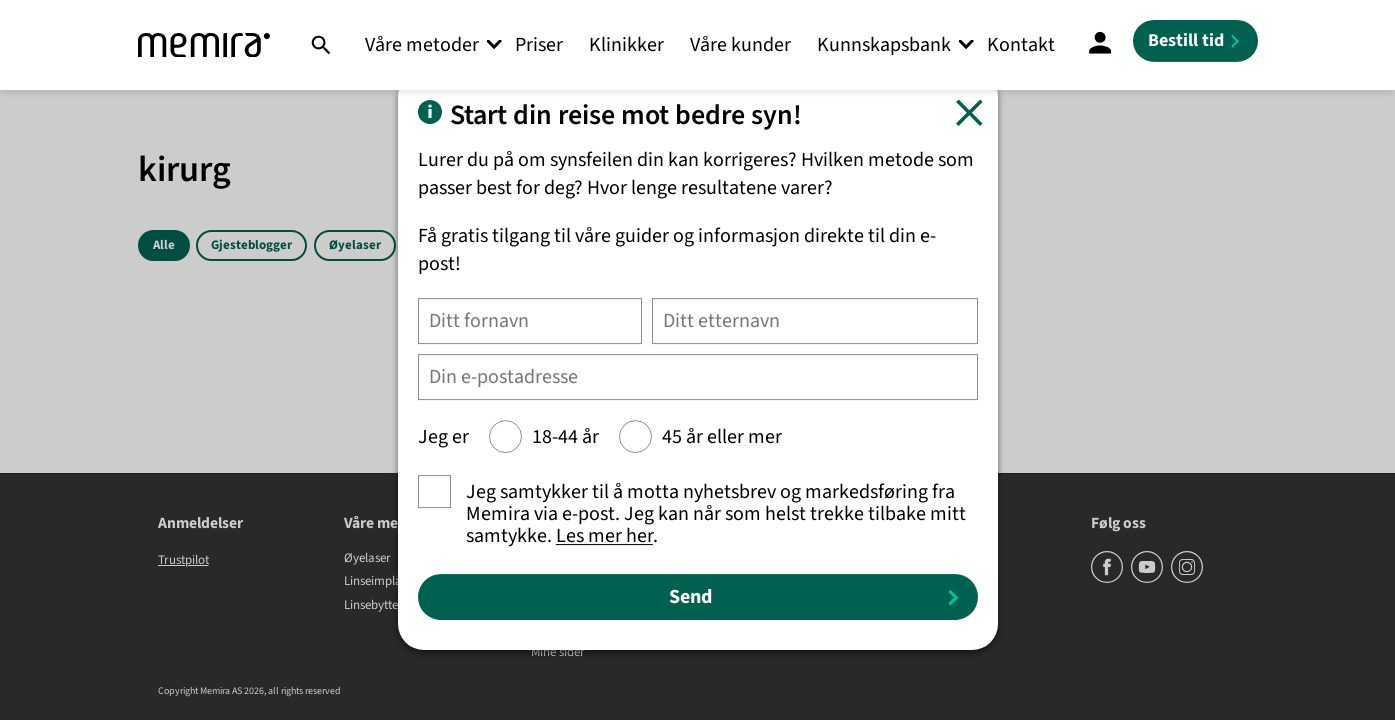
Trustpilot (183, 560)
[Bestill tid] (1195, 41)
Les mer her (604, 536)
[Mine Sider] (1100, 45)
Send (690, 597)
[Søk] (320, 45)
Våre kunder (740, 45)
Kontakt (1021, 45)
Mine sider (558, 653)
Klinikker (626, 45)
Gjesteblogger (251, 245)
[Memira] (204, 45)
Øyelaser (355, 245)
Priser (539, 45)
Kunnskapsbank (884, 45)
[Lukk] (969, 112)
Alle (164, 245)
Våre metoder (422, 45)
